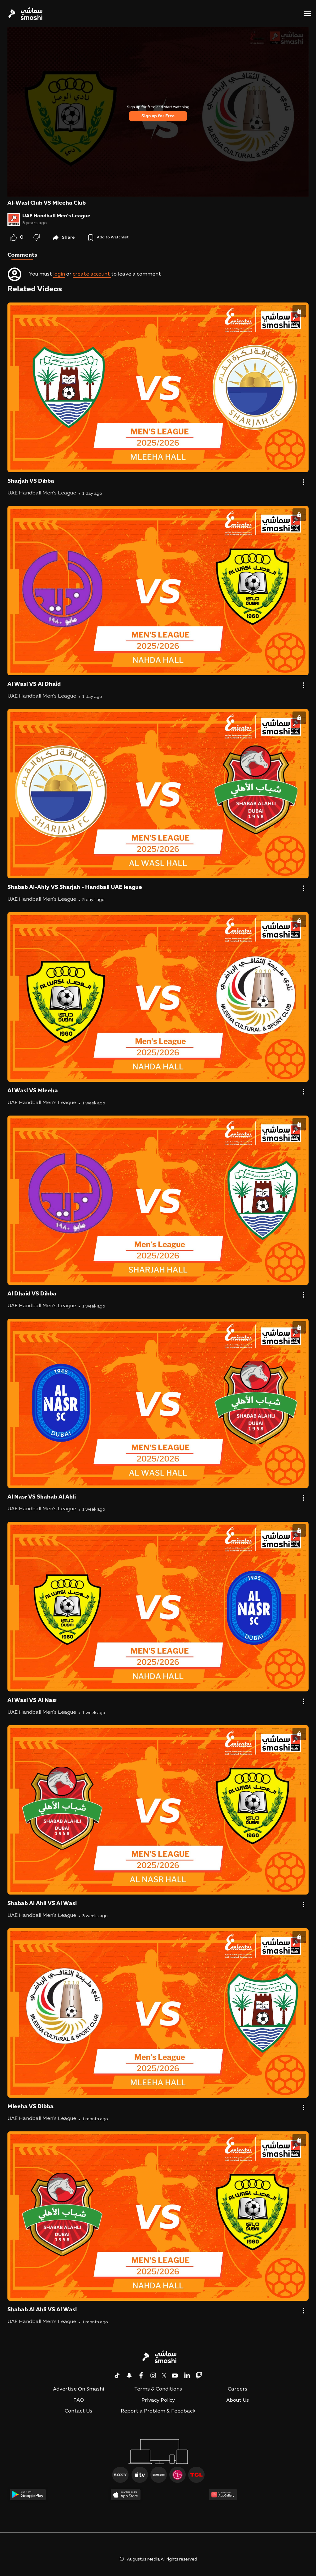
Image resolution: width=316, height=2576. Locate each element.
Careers (237, 2389)
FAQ (78, 2400)
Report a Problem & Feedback (158, 2411)
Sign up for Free (158, 116)
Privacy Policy (158, 2400)
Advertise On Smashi (78, 2389)
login (59, 274)
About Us (237, 2400)
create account (92, 274)
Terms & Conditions (158, 2389)
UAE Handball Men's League (56, 216)
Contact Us (78, 2411)
